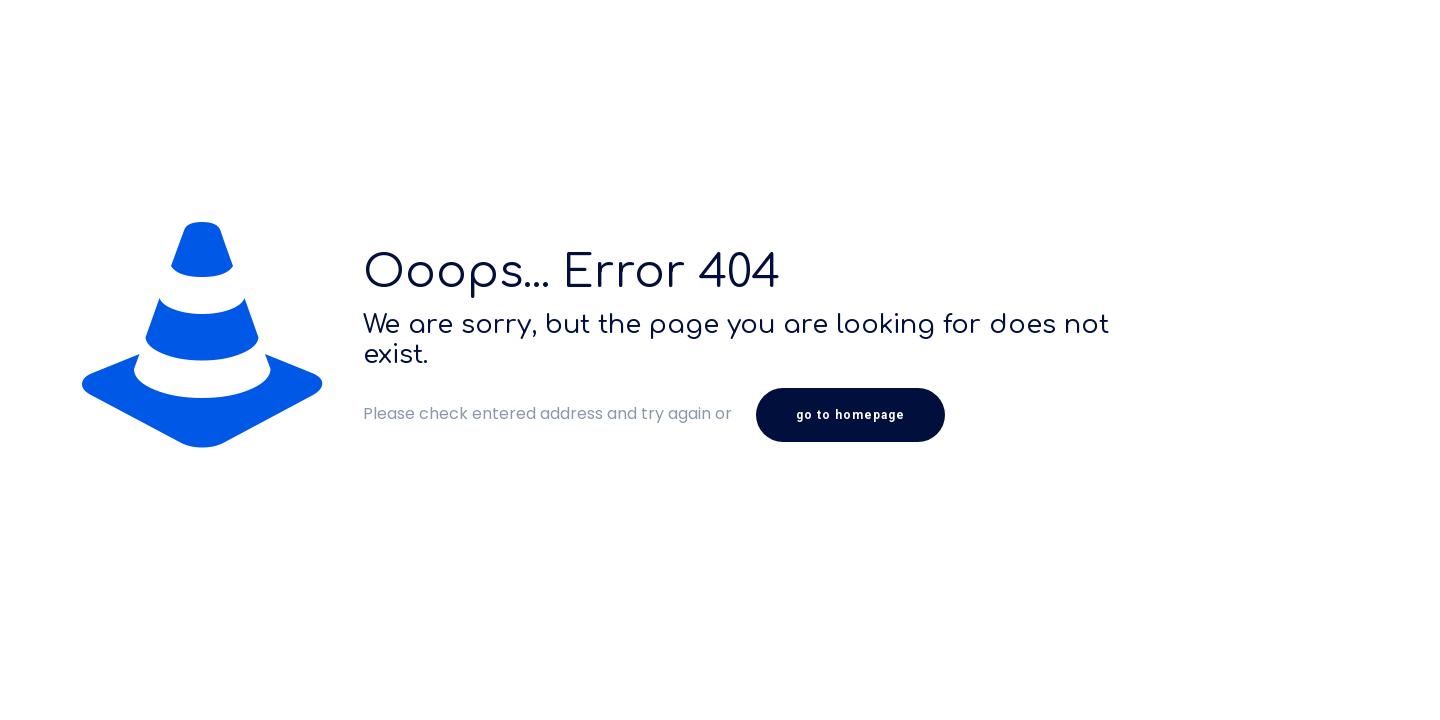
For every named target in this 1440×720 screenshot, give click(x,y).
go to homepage (850, 415)
